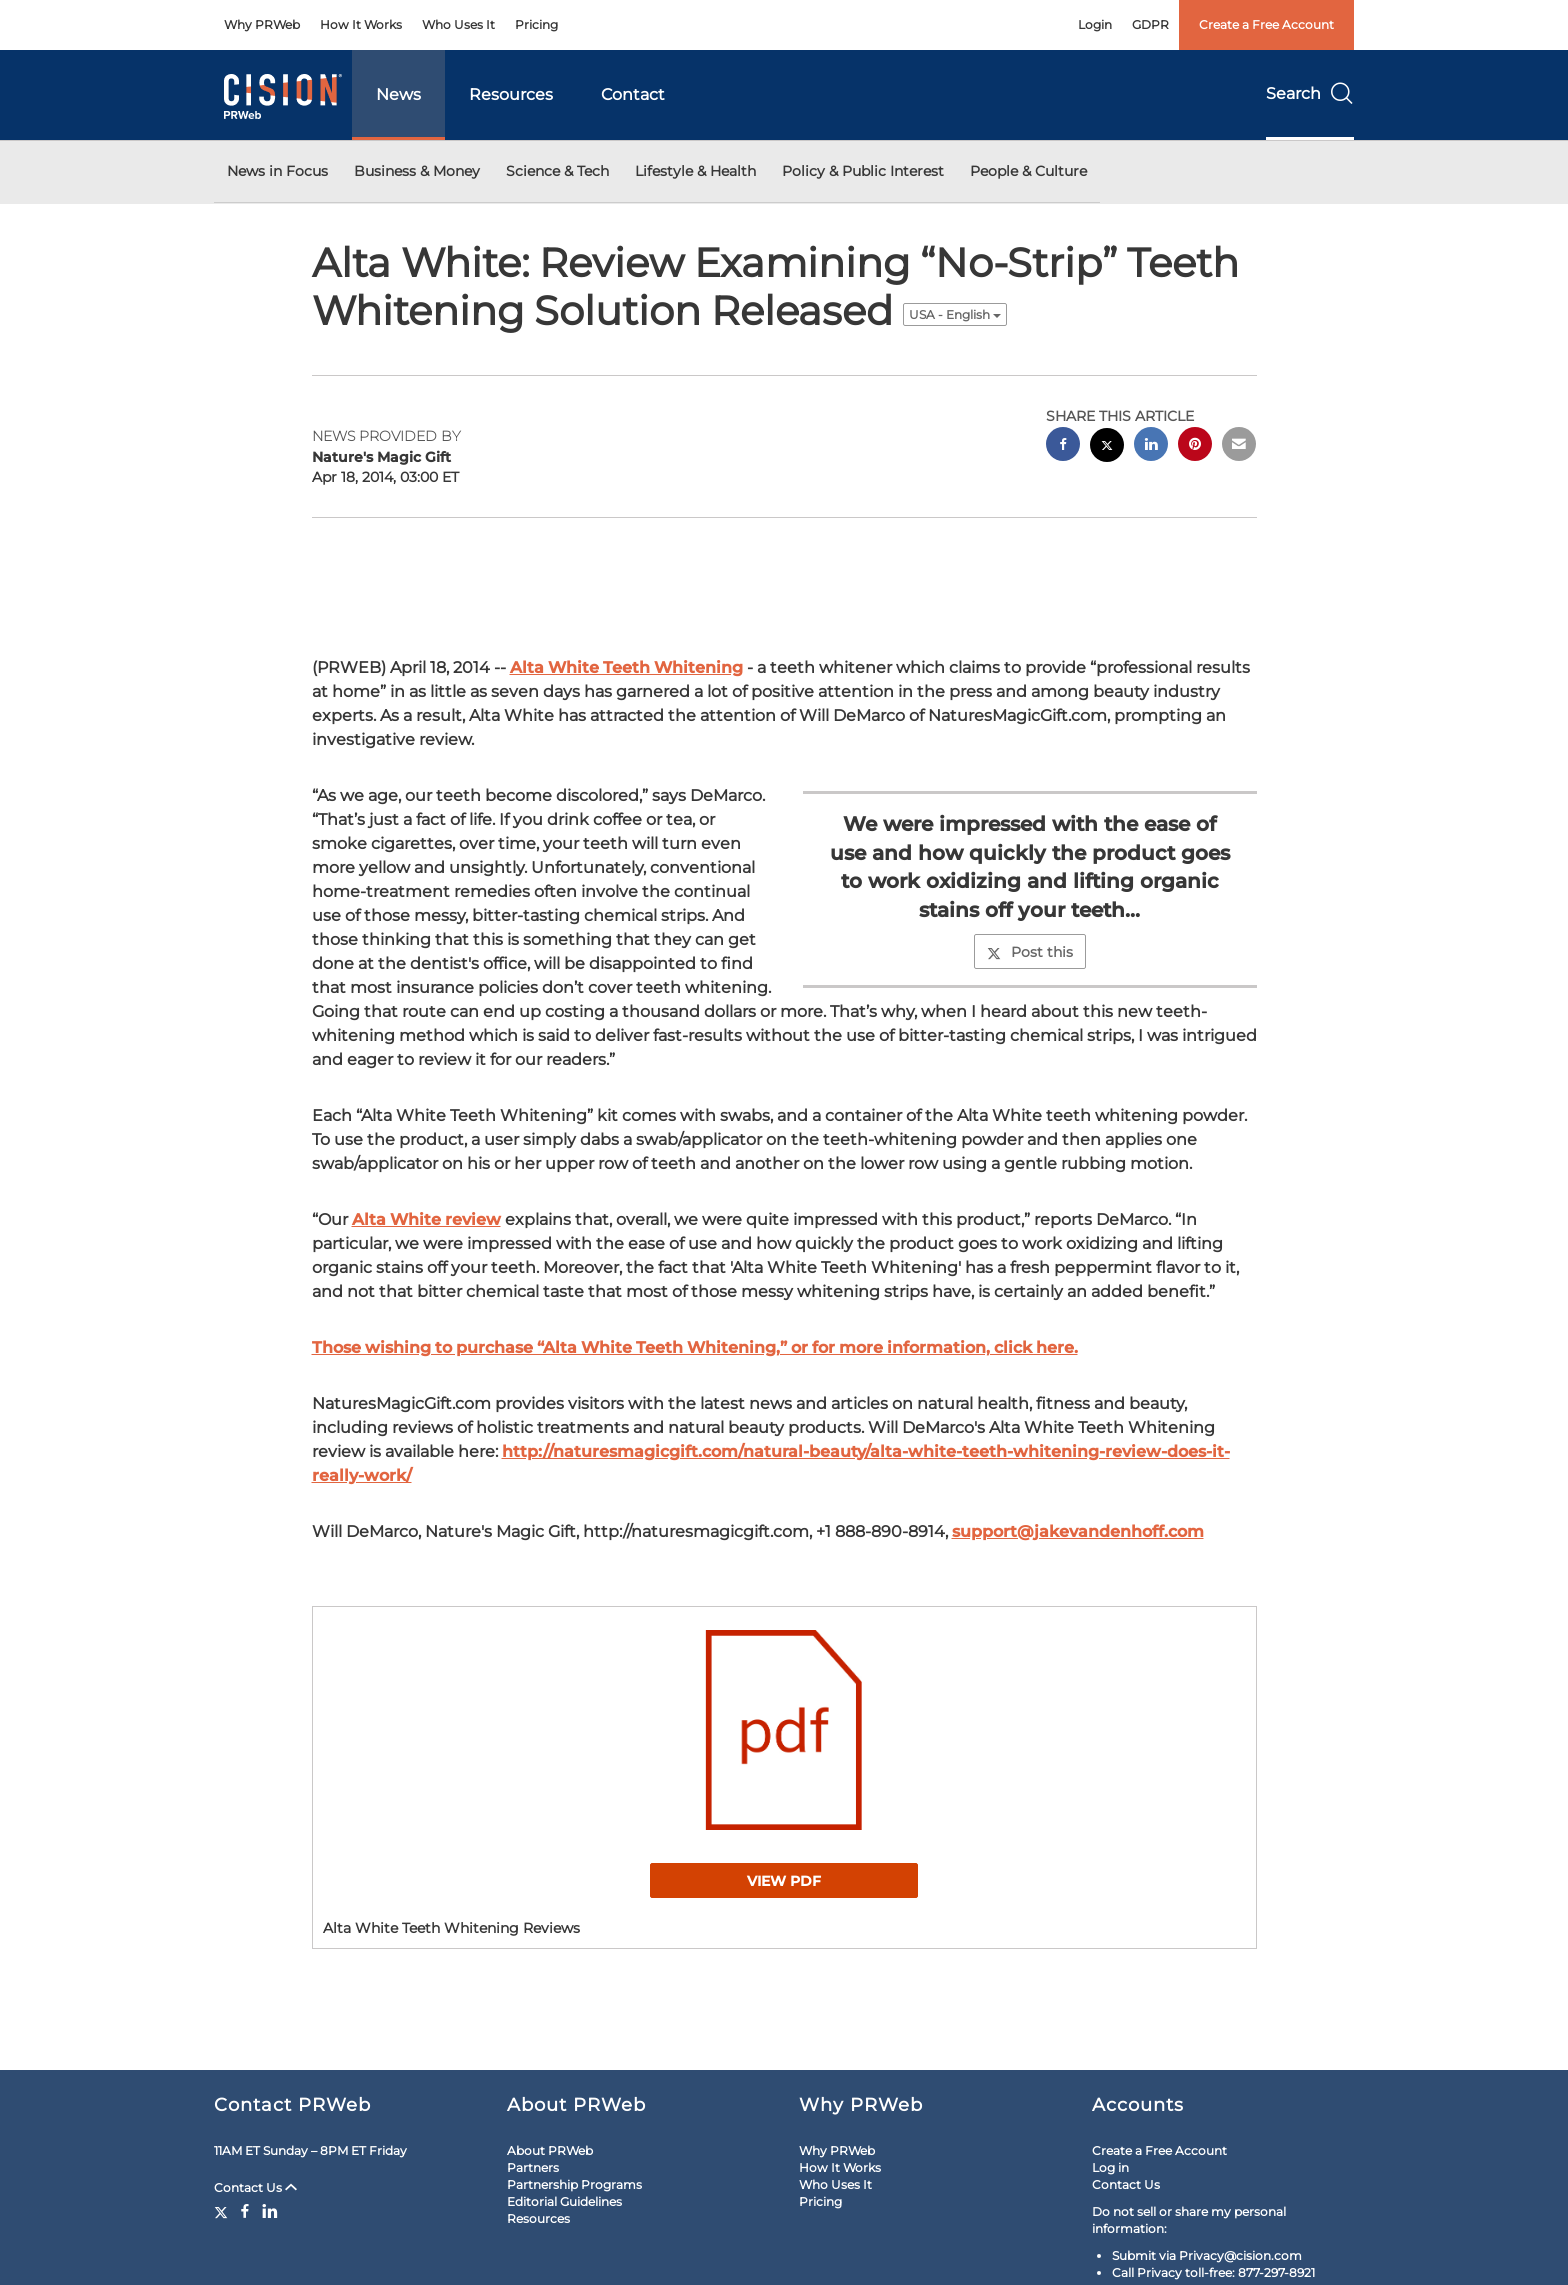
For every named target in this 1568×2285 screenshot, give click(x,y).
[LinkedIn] (270, 2211)
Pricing (536, 24)
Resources (511, 94)
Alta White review (426, 1219)
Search (1310, 93)
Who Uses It (458, 24)
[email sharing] (1239, 446)
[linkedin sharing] (1151, 446)
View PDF (784, 1881)
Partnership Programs (574, 2184)
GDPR (1150, 24)
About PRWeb (550, 2150)
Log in (1110, 2167)
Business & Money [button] (417, 171)
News (398, 94)
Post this (1030, 952)
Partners (533, 2167)
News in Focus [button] (277, 171)
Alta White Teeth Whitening (626, 667)
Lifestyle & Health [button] (695, 171)
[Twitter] (223, 2211)
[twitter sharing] (1107, 447)
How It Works (361, 24)
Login (1095, 24)
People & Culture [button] (1028, 171)
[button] (784, 1730)
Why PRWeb (262, 24)
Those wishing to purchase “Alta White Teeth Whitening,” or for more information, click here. (695, 1347)
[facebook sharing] (1063, 446)
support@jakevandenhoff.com (1078, 1531)
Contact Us (255, 2187)
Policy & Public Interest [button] (863, 171)
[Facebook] (245, 2211)
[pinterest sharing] (1195, 446)
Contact (633, 94)
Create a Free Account (1266, 24)
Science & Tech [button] (557, 171)
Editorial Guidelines (564, 2201)
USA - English (955, 314)
